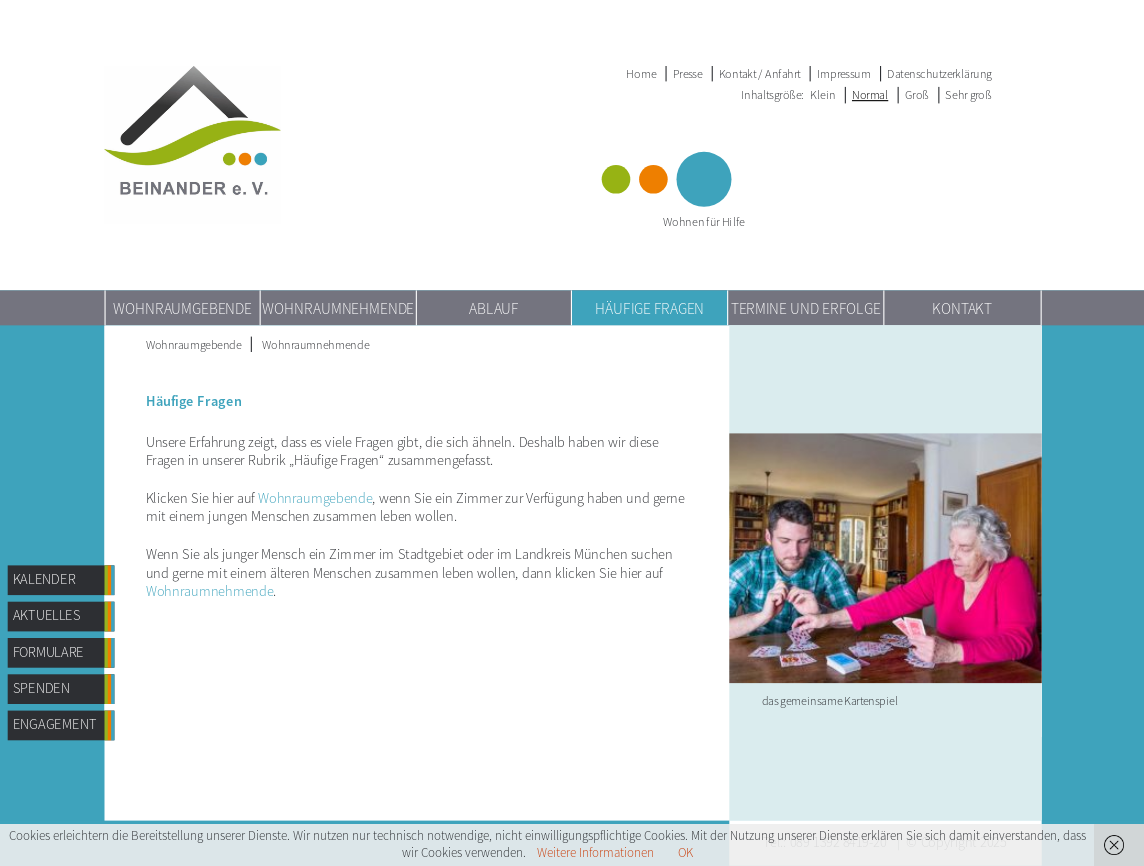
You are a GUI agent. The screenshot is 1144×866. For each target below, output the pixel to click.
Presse (688, 73)
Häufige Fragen (649, 308)
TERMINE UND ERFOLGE (806, 308)
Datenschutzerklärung (939, 73)
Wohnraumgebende (182, 308)
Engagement (55, 724)
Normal (870, 94)
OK (685, 852)
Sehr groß (968, 94)
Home (641, 73)
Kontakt (961, 308)
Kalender (44, 579)
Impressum (844, 73)
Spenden (41, 688)
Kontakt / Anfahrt (759, 73)
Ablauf (494, 308)
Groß (917, 94)
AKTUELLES (47, 615)
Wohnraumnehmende (338, 308)
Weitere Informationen (595, 852)
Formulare (49, 651)
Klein (822, 94)
